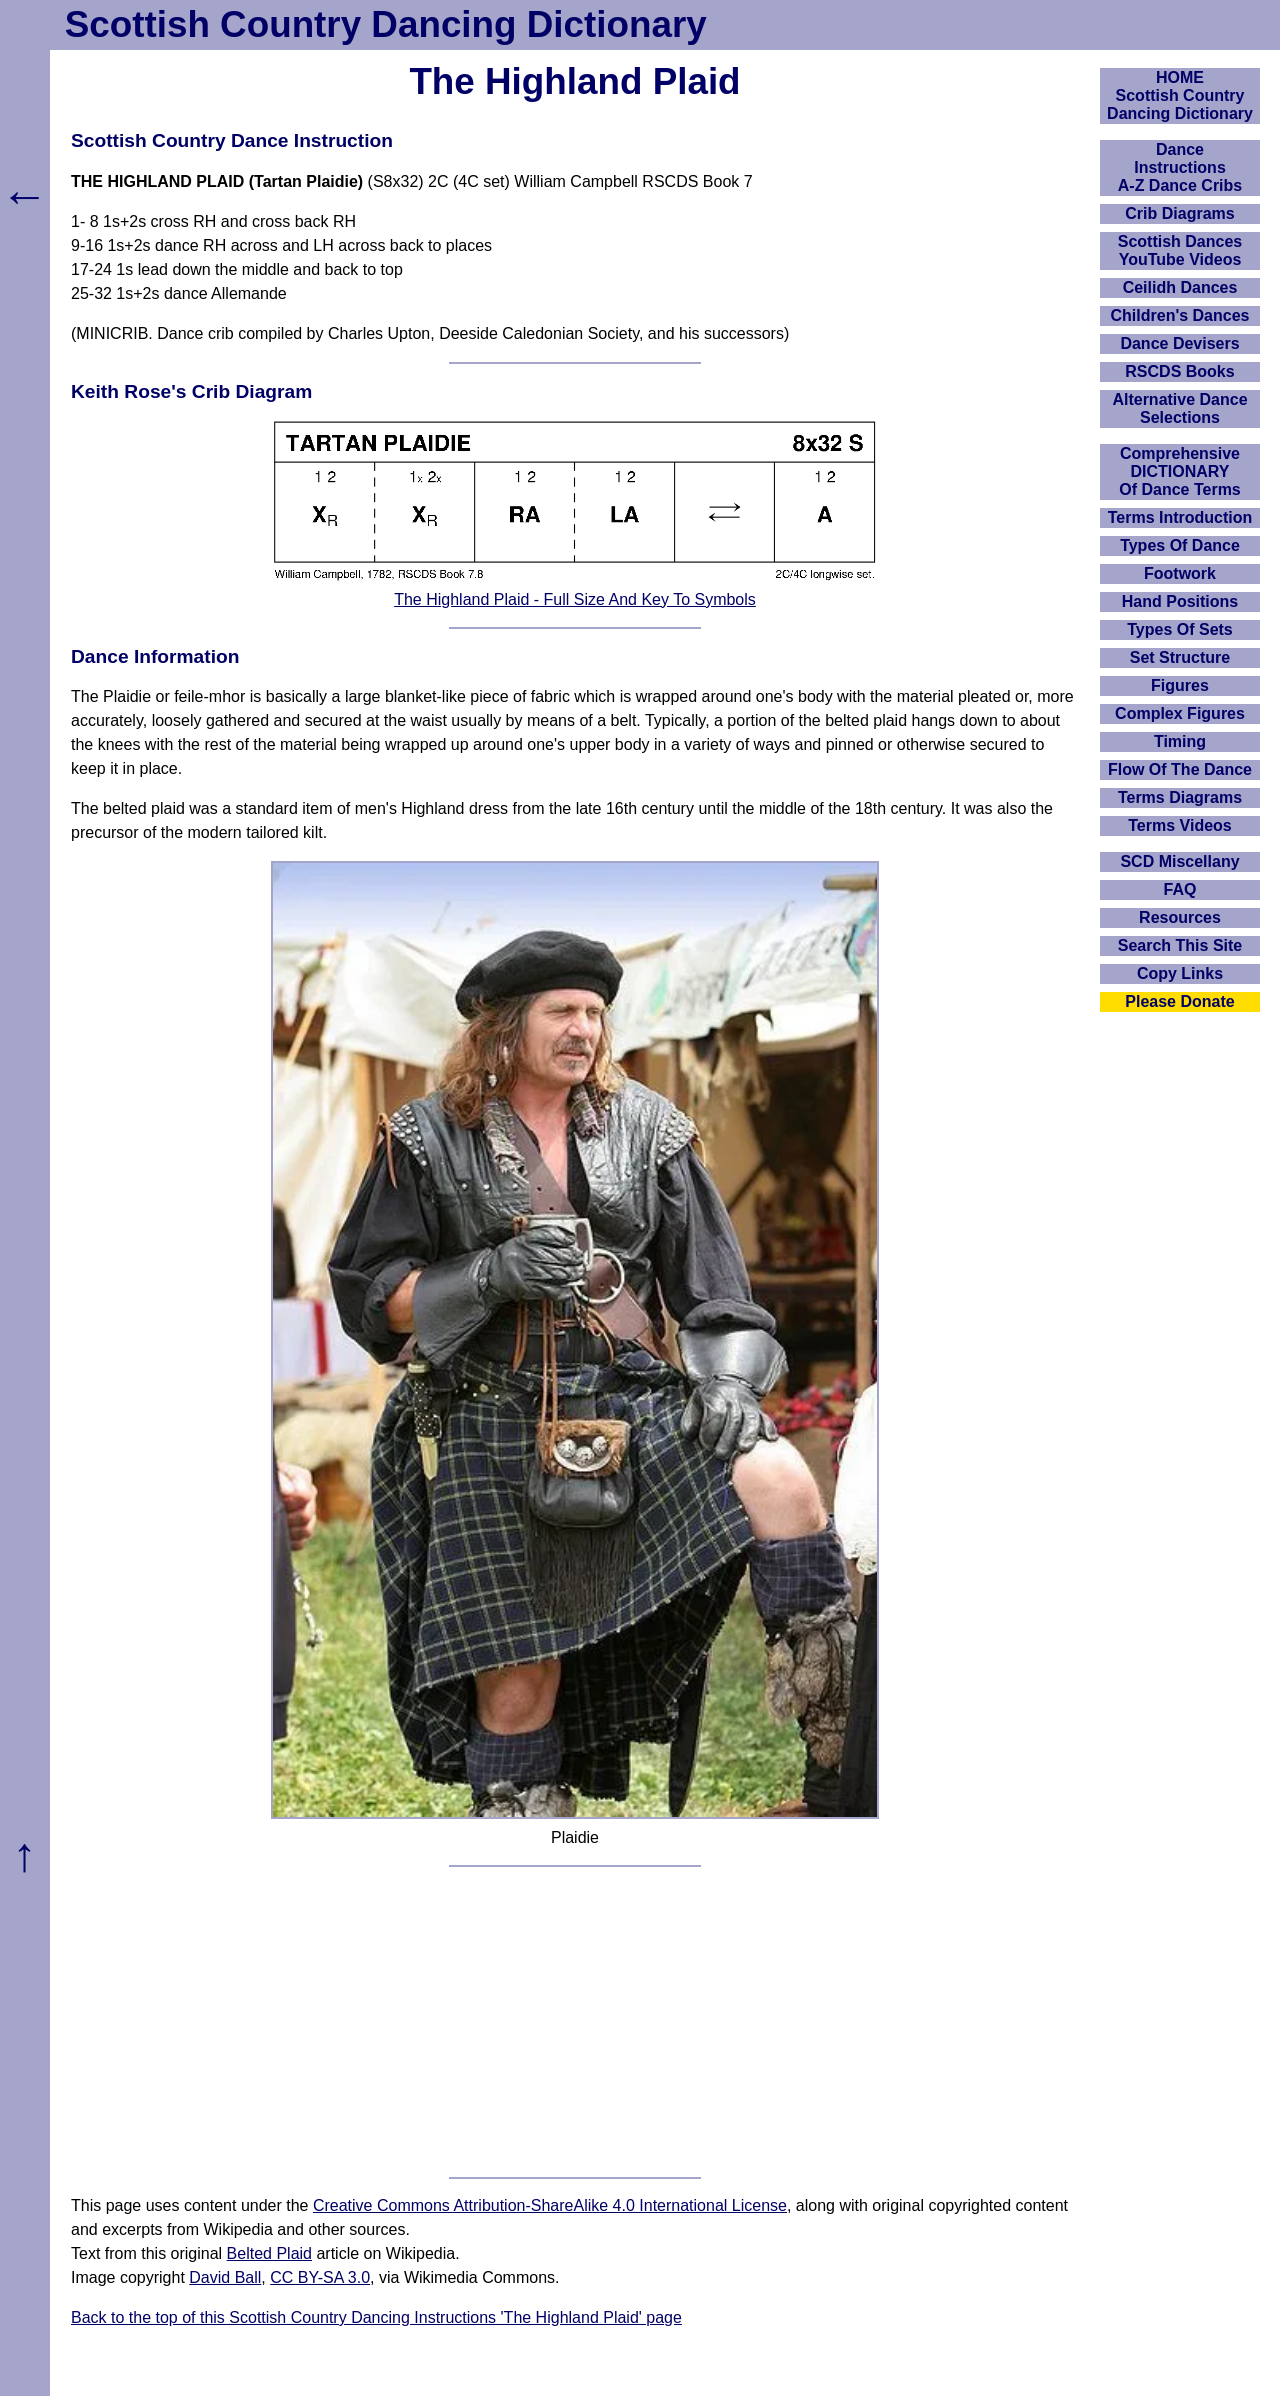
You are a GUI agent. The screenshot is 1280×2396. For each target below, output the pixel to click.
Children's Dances (1180, 315)
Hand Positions (1180, 601)
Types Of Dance (1180, 545)
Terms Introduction (1180, 517)
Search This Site (1180, 945)
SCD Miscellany (1179, 861)
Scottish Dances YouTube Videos (1180, 250)
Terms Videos (1179, 825)
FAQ (1180, 889)
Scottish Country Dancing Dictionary (386, 24)
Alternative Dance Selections (1179, 408)
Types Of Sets (1180, 629)
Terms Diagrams (1180, 797)
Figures (1180, 685)
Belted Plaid (269, 2253)
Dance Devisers (1179, 343)
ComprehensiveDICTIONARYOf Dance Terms (1180, 471)
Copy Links (1180, 973)
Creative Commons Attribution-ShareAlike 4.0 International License (550, 2205)
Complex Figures (1180, 713)
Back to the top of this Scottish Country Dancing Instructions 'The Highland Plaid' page (376, 2317)
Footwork (1180, 573)
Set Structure (1180, 657)
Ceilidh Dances (1180, 287)
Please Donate (1179, 1001)
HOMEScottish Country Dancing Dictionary (1180, 95)
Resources (1180, 917)
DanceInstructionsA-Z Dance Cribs (1180, 167)
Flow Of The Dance (1180, 769)
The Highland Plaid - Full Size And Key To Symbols (575, 599)
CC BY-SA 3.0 (320, 2277)
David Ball (225, 2277)
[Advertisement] (575, 2022)
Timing (1180, 741)
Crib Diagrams (1179, 213)
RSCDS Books (1179, 371)
